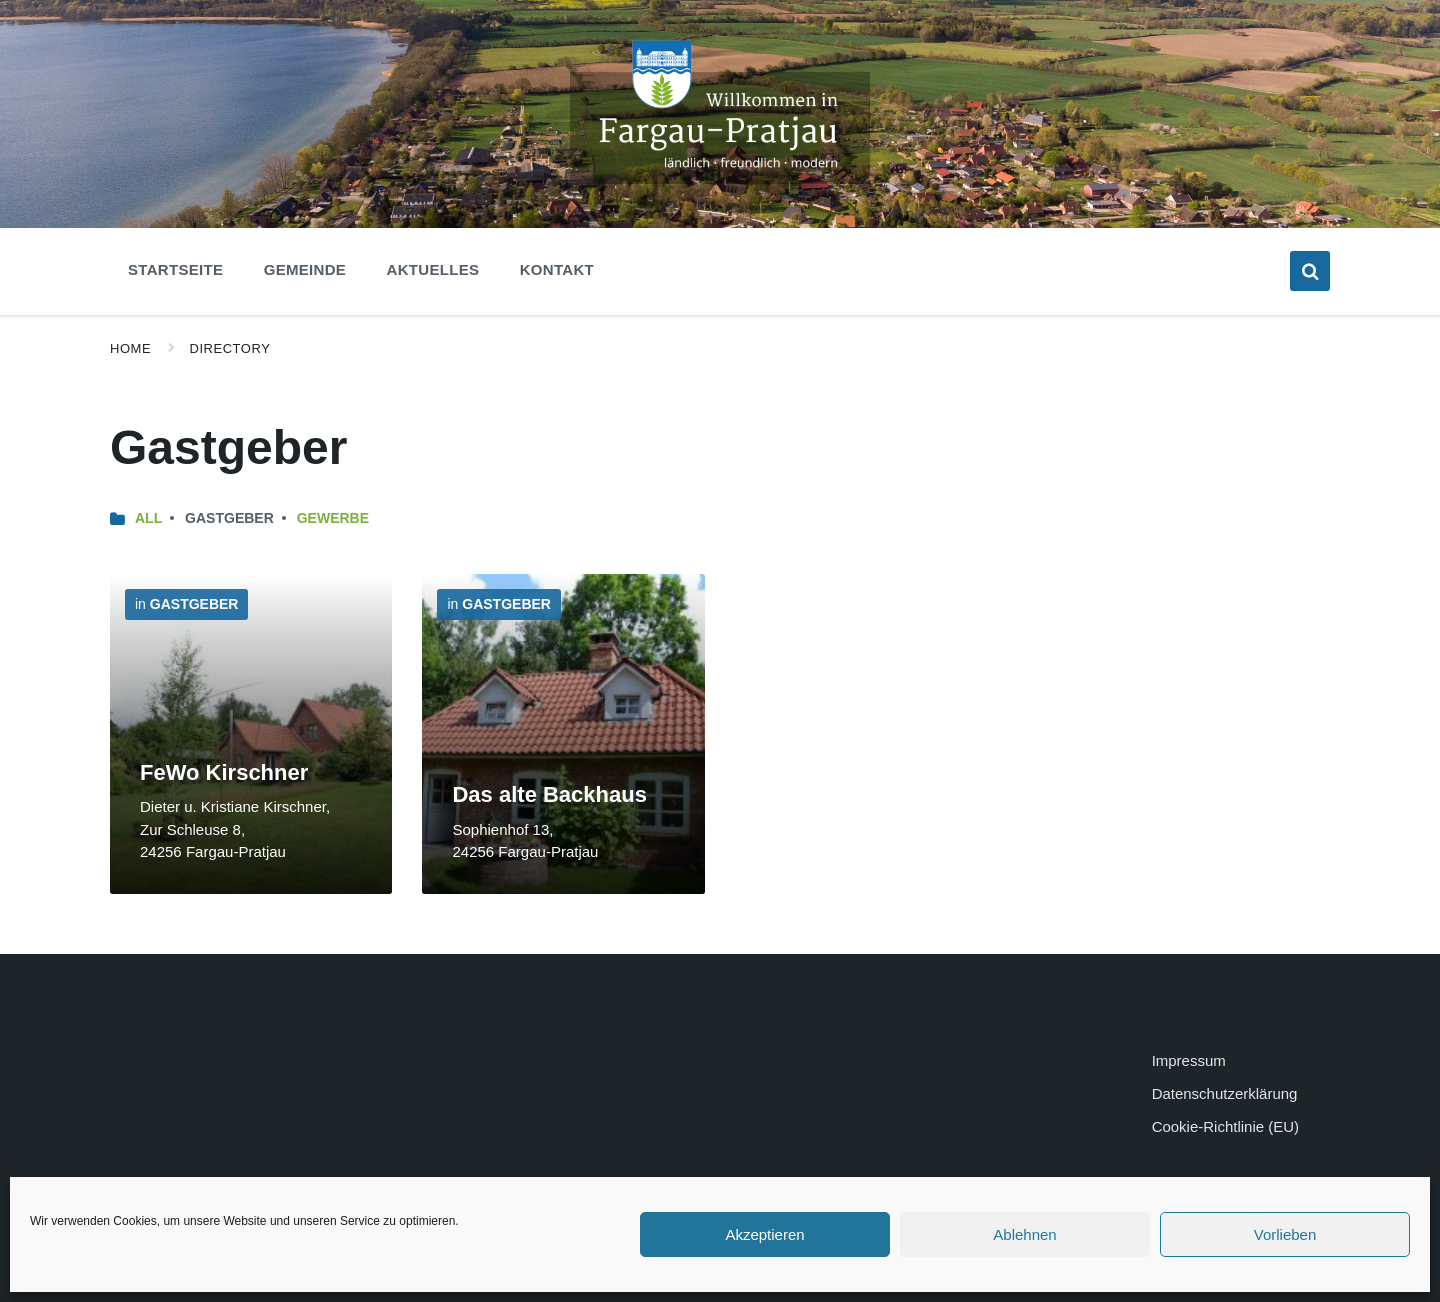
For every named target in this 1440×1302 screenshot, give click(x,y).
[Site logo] (720, 178)
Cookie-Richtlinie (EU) (1225, 1126)
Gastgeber (194, 604)
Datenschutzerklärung (1225, 1093)
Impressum (1189, 1060)
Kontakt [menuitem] (557, 269)
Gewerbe (333, 518)
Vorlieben (1285, 1234)
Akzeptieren (764, 1234)
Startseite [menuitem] (175, 269)
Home (130, 348)
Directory (230, 348)
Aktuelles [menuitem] (433, 269)
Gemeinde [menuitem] (305, 269)
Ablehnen (1024, 1234)
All (148, 518)
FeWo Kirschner (224, 772)
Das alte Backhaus (549, 794)
